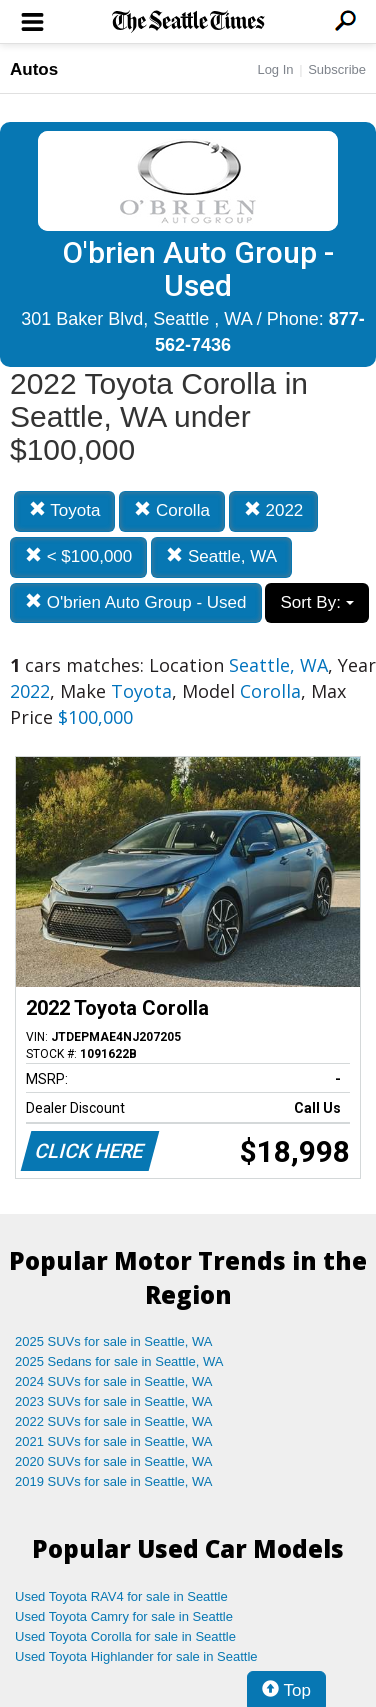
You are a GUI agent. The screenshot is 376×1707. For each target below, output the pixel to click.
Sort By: (316, 602)
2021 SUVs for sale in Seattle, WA (114, 1441)
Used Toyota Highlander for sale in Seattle (136, 1656)
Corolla (172, 510)
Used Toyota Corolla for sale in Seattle (125, 1636)
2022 (274, 510)
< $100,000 (78, 556)
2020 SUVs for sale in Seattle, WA (114, 1461)
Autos (34, 69)
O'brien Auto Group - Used (136, 602)
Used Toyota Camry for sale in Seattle (124, 1616)
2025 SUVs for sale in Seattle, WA (114, 1341)
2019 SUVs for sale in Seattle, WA (114, 1481)
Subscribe (337, 69)
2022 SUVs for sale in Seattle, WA (114, 1421)
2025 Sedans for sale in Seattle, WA (119, 1361)
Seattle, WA (221, 556)
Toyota (65, 510)
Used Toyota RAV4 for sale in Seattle (121, 1596)
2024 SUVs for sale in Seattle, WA (114, 1381)
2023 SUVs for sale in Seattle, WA (114, 1401)
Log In (275, 69)
